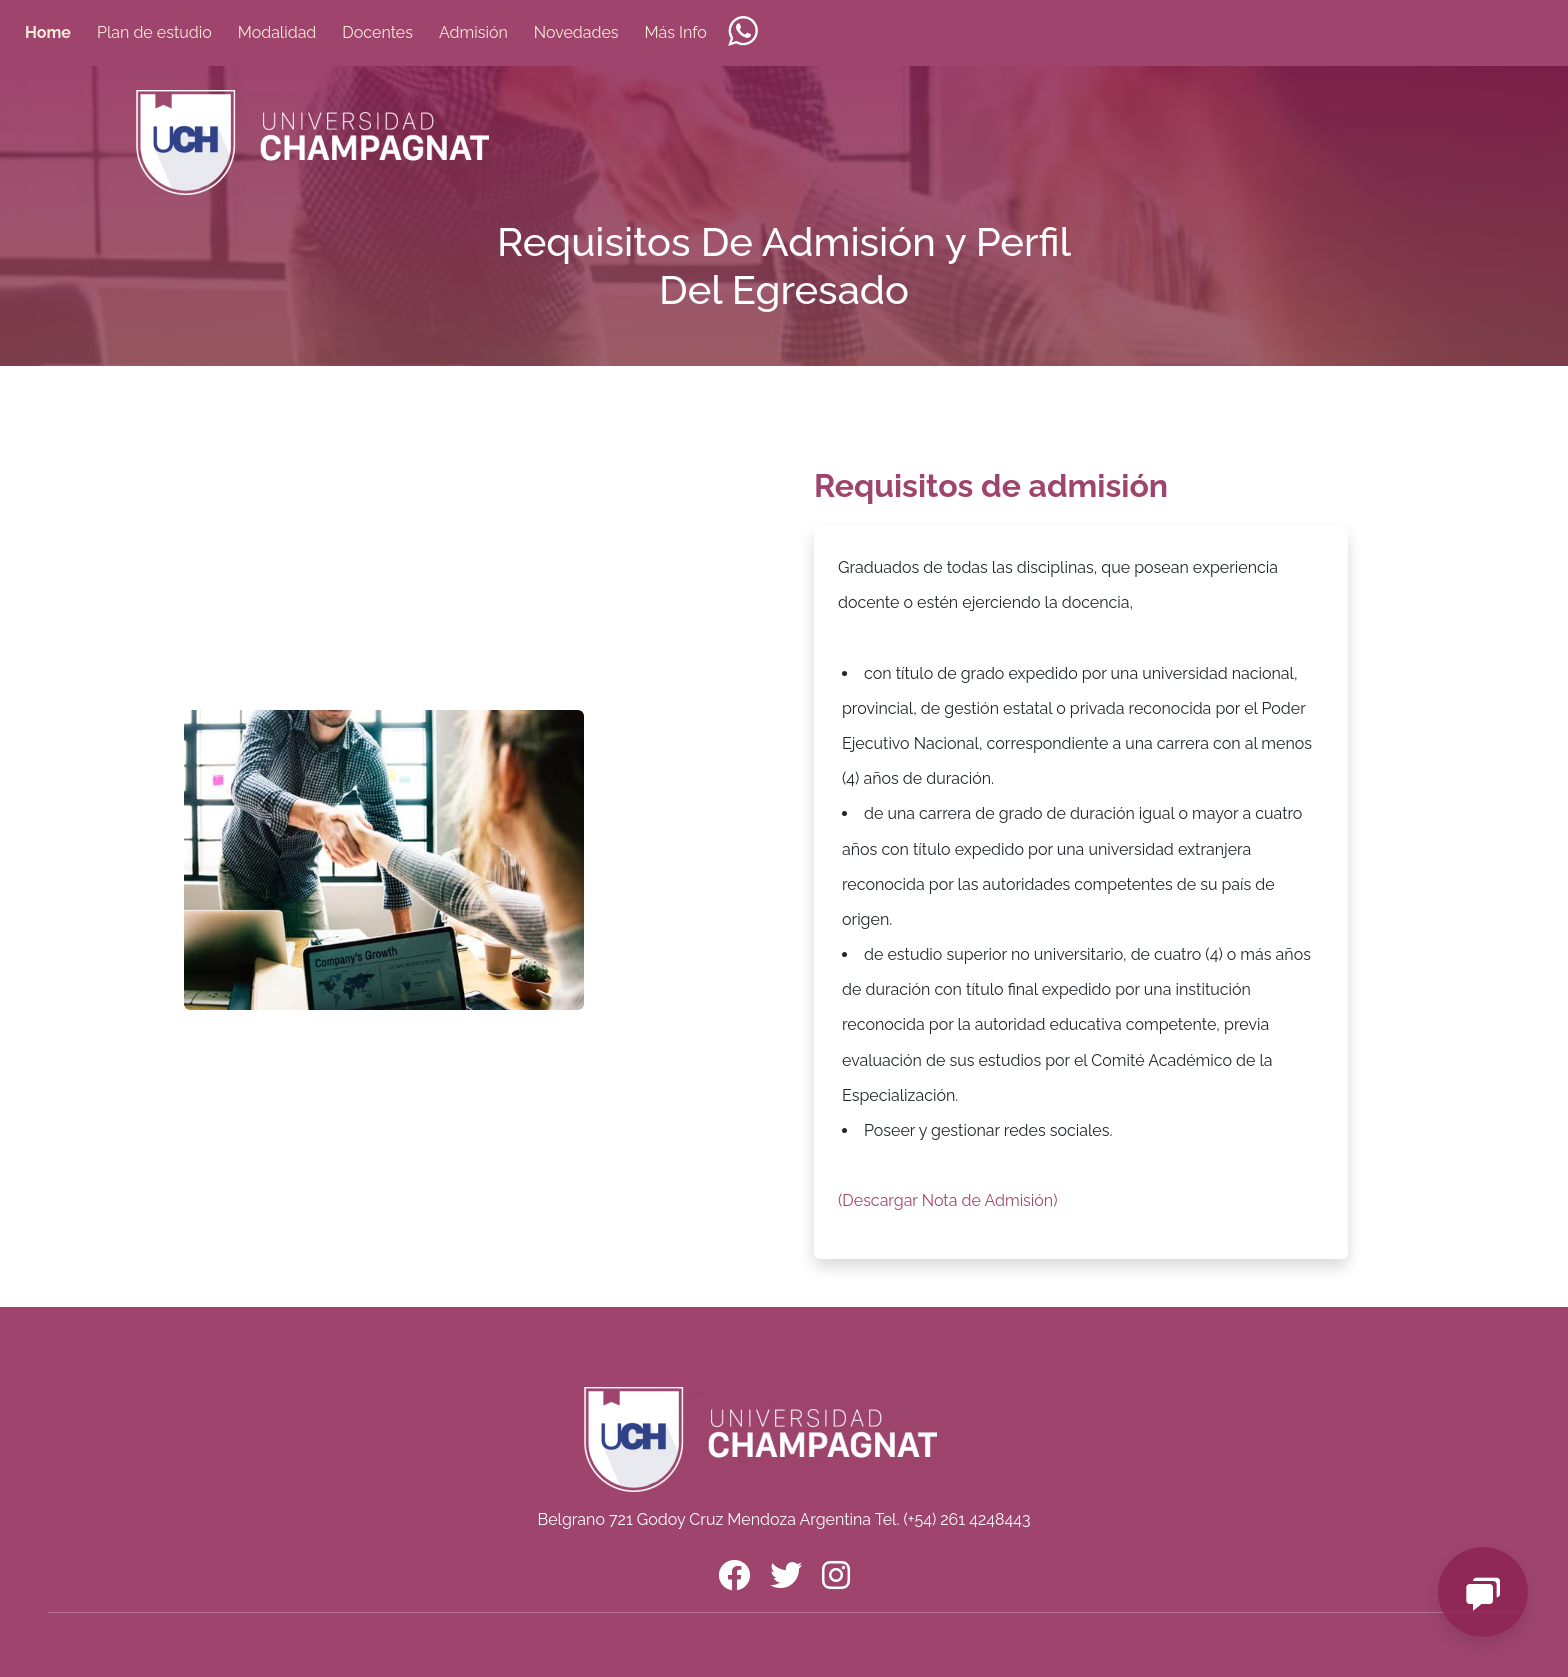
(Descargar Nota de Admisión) (947, 1200)
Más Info (676, 32)
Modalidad (277, 32)
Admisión (473, 32)
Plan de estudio (154, 32)
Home (48, 32)
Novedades (576, 32)
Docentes (377, 32)
